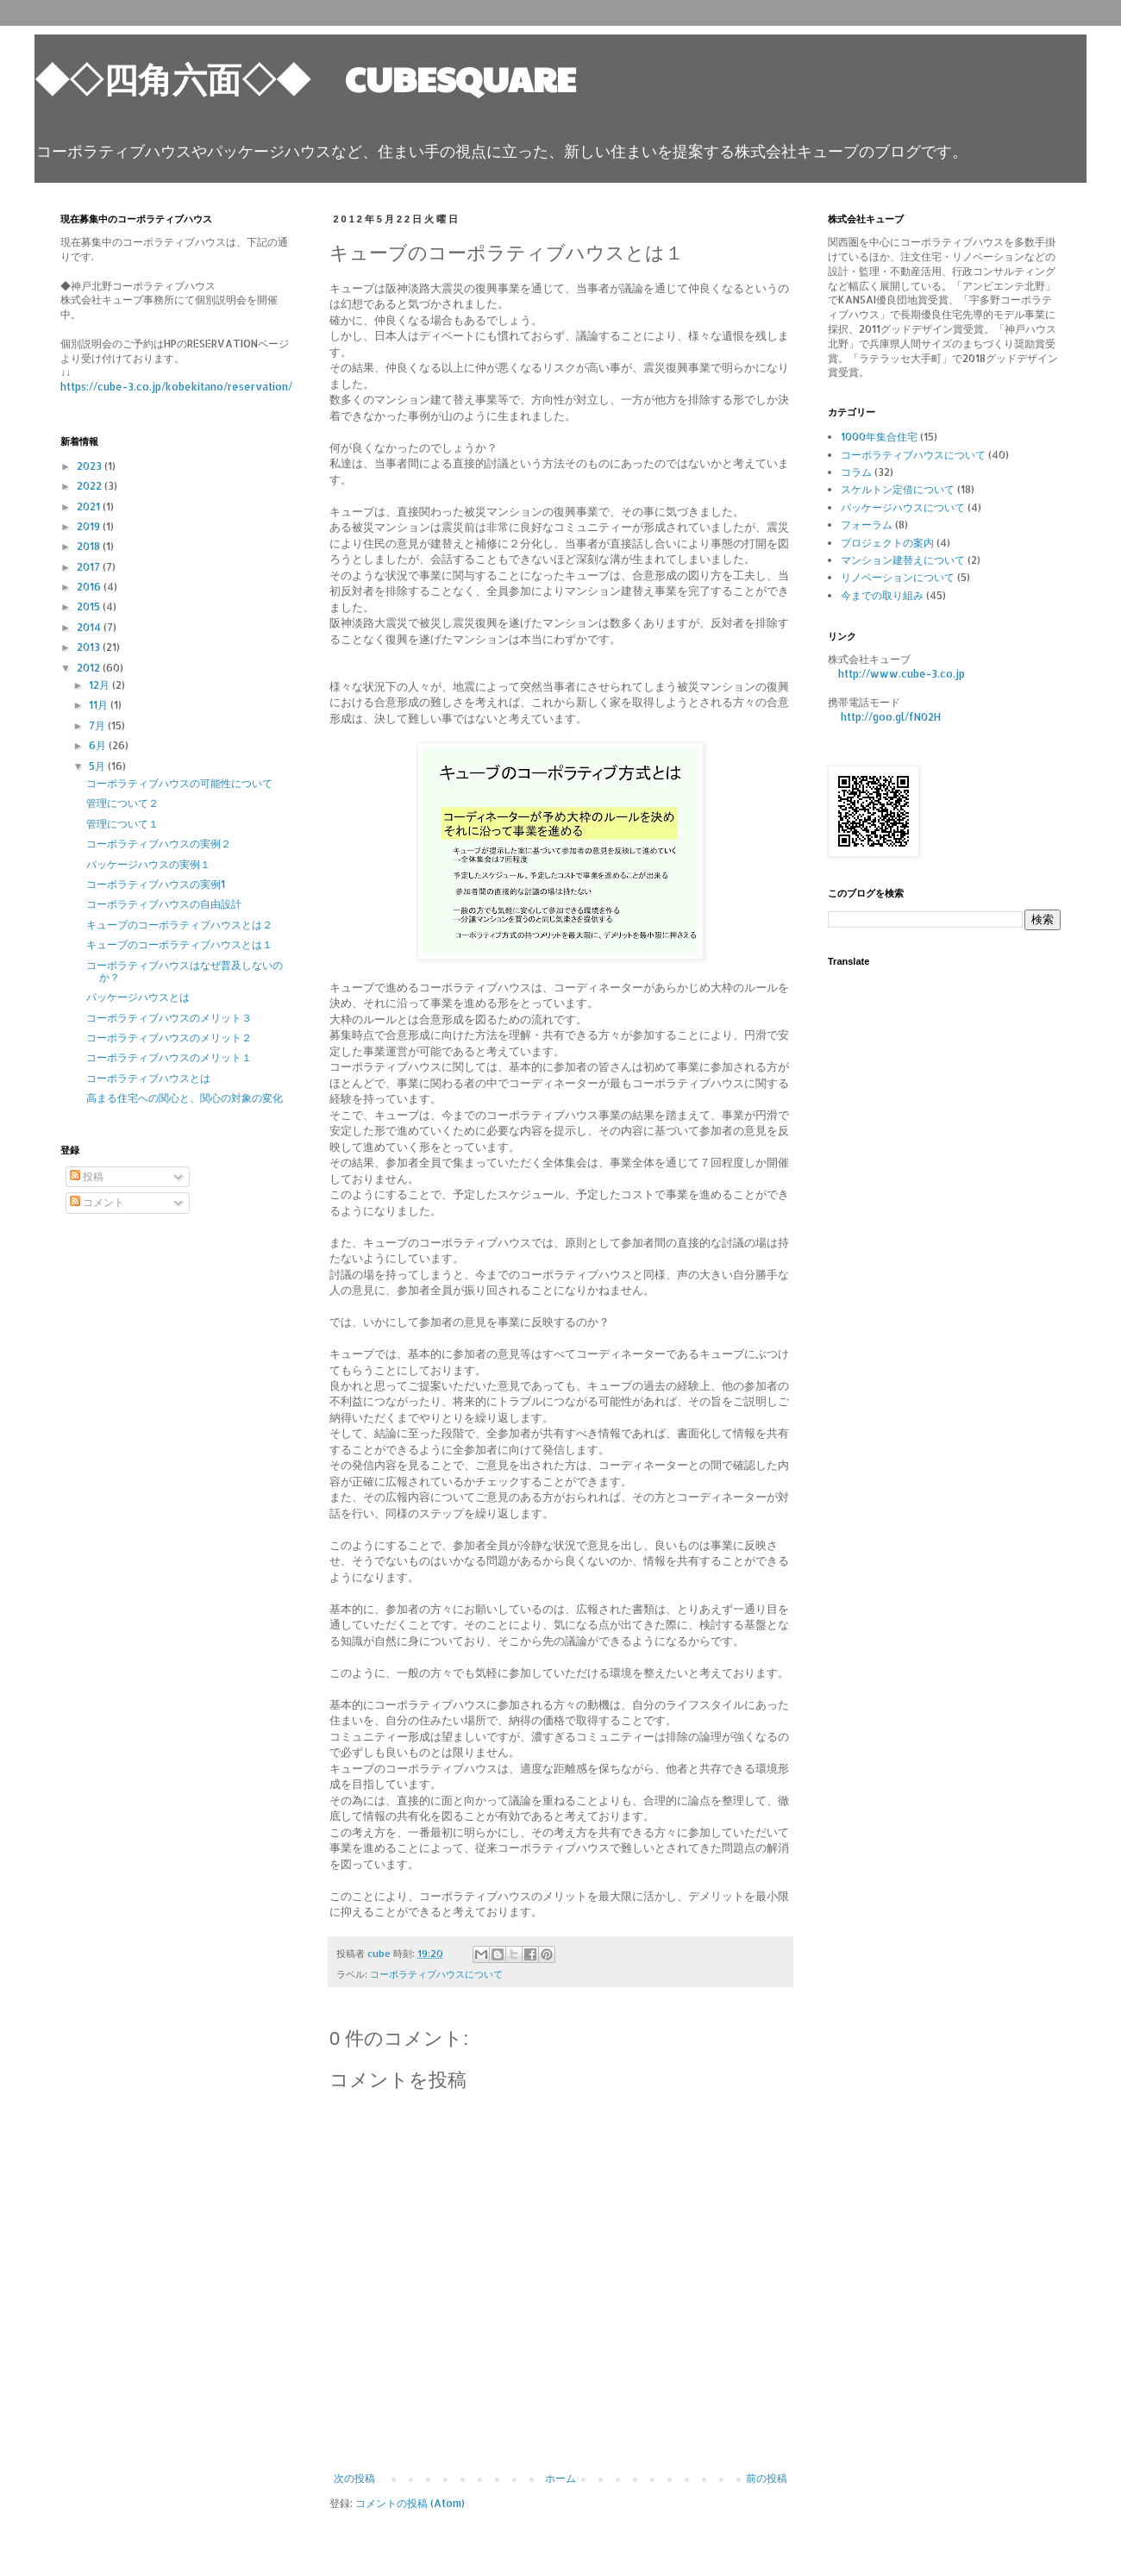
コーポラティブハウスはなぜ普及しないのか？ (184, 971)
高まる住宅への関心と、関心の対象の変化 (184, 1097)
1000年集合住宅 (879, 436)
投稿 (86, 1176)
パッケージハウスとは (138, 997)
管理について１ (122, 823)
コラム (856, 472)
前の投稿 (766, 2478)
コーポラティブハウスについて (436, 1974)
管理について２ (122, 803)
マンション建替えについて (903, 559)
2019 (90, 526)
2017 (90, 566)
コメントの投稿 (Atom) (410, 2503)
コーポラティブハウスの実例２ (158, 843)
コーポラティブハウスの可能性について (179, 783)
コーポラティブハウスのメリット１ (169, 1057)
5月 (98, 766)
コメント (97, 1202)
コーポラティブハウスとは (148, 1078)
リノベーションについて (898, 577)
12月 (100, 684)
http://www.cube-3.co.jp (901, 673)
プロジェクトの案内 (887, 542)
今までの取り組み (882, 595)
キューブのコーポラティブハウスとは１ (179, 944)
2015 (90, 606)
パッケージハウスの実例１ (148, 864)
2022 (90, 485)
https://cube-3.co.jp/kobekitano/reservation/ (176, 386)
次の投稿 (354, 2478)
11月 (99, 704)
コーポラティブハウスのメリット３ (169, 1017)
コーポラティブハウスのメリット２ (169, 1037)
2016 (90, 586)
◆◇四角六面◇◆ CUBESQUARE (305, 77)
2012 (90, 667)
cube (380, 1954)
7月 (98, 725)
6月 (99, 745)
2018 (90, 546)
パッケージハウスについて (903, 507)
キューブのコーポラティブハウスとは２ (179, 924)
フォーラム (866, 524)
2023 (90, 466)
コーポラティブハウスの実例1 (155, 884)
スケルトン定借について (898, 489)
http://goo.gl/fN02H (891, 716)
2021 (90, 506)
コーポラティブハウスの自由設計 (163, 903)
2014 (90, 627)
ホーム (560, 2478)
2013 (90, 647)
